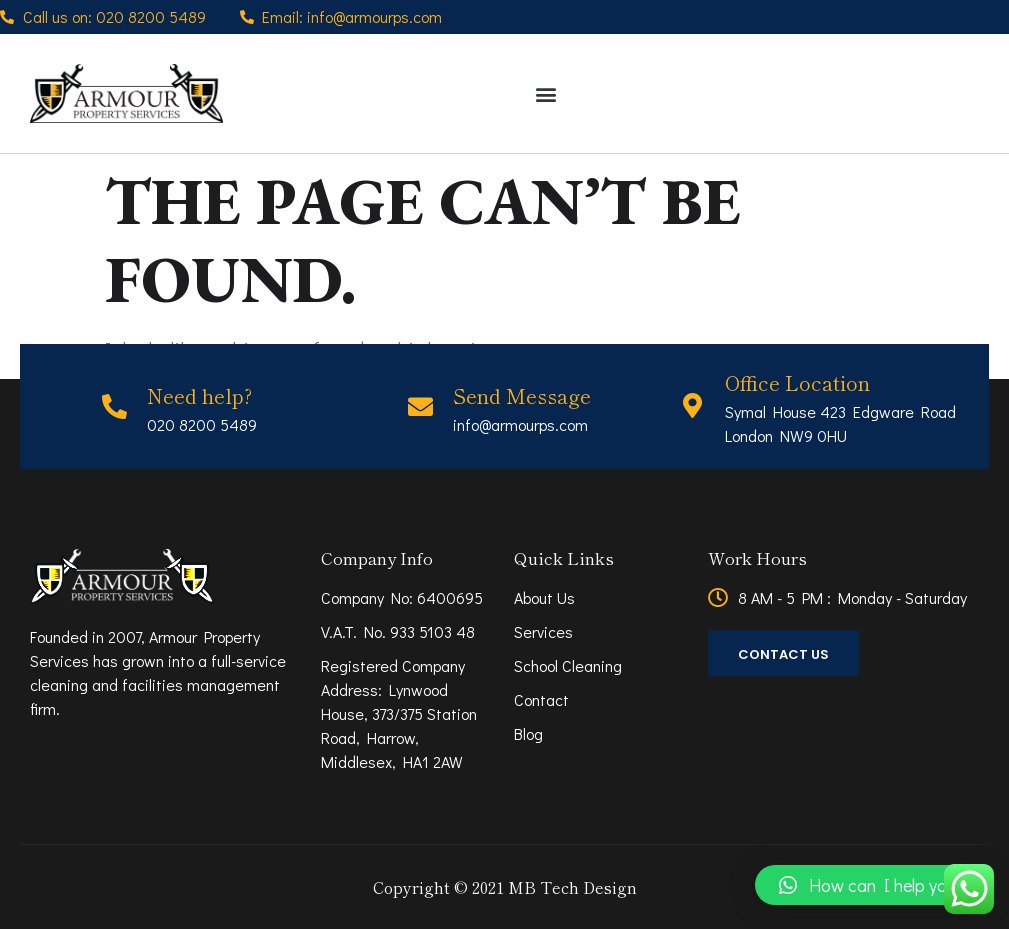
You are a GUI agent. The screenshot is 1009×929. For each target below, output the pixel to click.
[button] (545, 93)
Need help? (199, 395)
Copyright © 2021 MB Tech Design (505, 887)
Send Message (522, 395)
